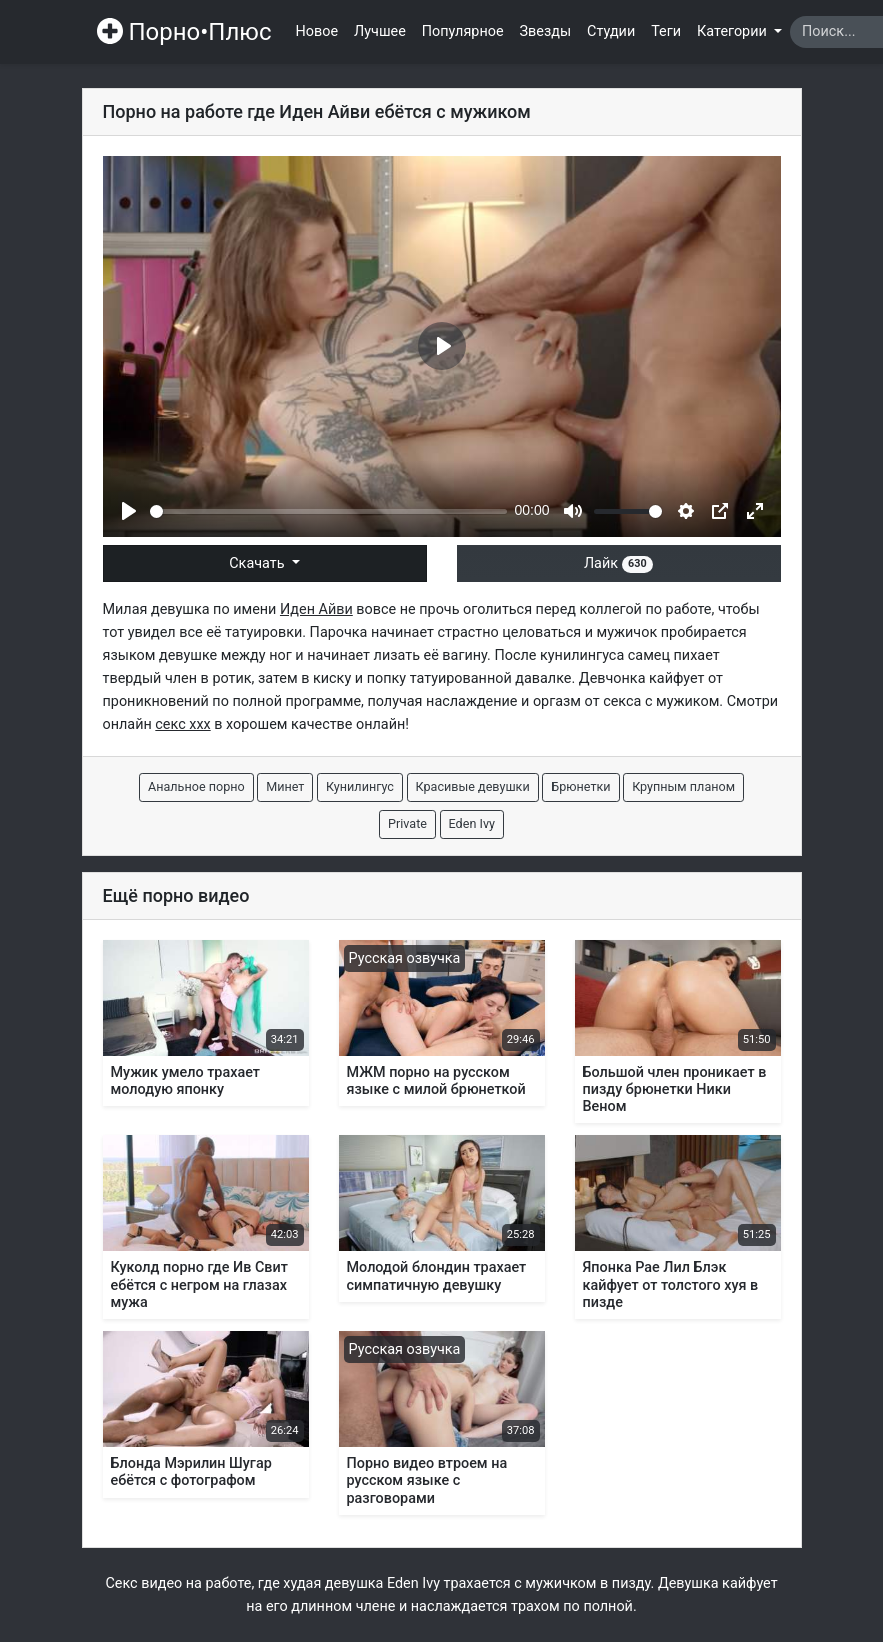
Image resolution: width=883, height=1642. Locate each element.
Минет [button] (285, 786)
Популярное (463, 31)
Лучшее (380, 31)
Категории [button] (733, 31)
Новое (317, 31)
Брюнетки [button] (580, 786)
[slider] (328, 511)
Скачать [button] (258, 563)
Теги (666, 31)
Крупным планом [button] (683, 786)
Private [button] (407, 823)
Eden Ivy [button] (472, 823)
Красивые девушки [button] (473, 786)
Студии (611, 31)
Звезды (546, 31)
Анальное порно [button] (196, 786)
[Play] (129, 511)
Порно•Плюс (184, 32)
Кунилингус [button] (360, 786)
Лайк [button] (618, 563)
